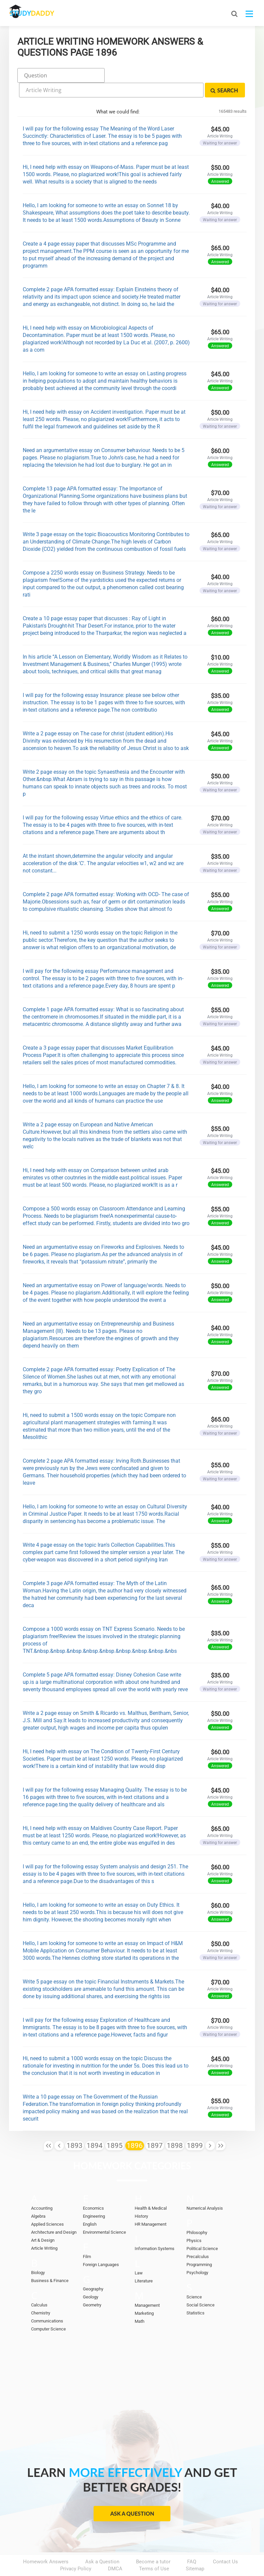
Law (139, 2253)
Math (139, 2302)
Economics (93, 2189)
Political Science (202, 2229)
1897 (155, 2126)
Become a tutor (153, 2543)
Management (147, 2286)
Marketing (144, 2294)
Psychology (197, 2253)
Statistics (195, 2293)
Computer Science (48, 2309)
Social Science (200, 2285)
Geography (93, 2269)
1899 (195, 2126)
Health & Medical (151, 2189)
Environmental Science (104, 2213)
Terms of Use (154, 2550)
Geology (90, 2277)
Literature (144, 2261)
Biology (38, 2253)
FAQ (191, 2543)
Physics (194, 2221)
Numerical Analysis (204, 2189)
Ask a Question (132, 2494)
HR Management (150, 2205)
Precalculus (197, 2237)
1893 (75, 2126)
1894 (95, 2126)
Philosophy (196, 2213)
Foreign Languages (101, 2245)
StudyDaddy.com (148, 2559)
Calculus (39, 2285)
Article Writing (44, 2229)
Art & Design (42, 2221)
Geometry (92, 2285)
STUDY (44, 13)
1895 (115, 2126)
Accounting (41, 2189)
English (90, 2205)
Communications (47, 2301)
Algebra (38, 2197)
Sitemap (195, 2550)
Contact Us (225, 2543)
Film (87, 2237)
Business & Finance (50, 2261)
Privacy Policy (75, 2550)
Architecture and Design (54, 2213)
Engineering (94, 2197)
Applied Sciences (47, 2205)
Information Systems (154, 2229)
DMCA (115, 2550)
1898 (175, 2126)
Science (194, 2277)
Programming (199, 2245)
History (141, 2197)
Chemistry (40, 2293)
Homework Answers (46, 2543)
